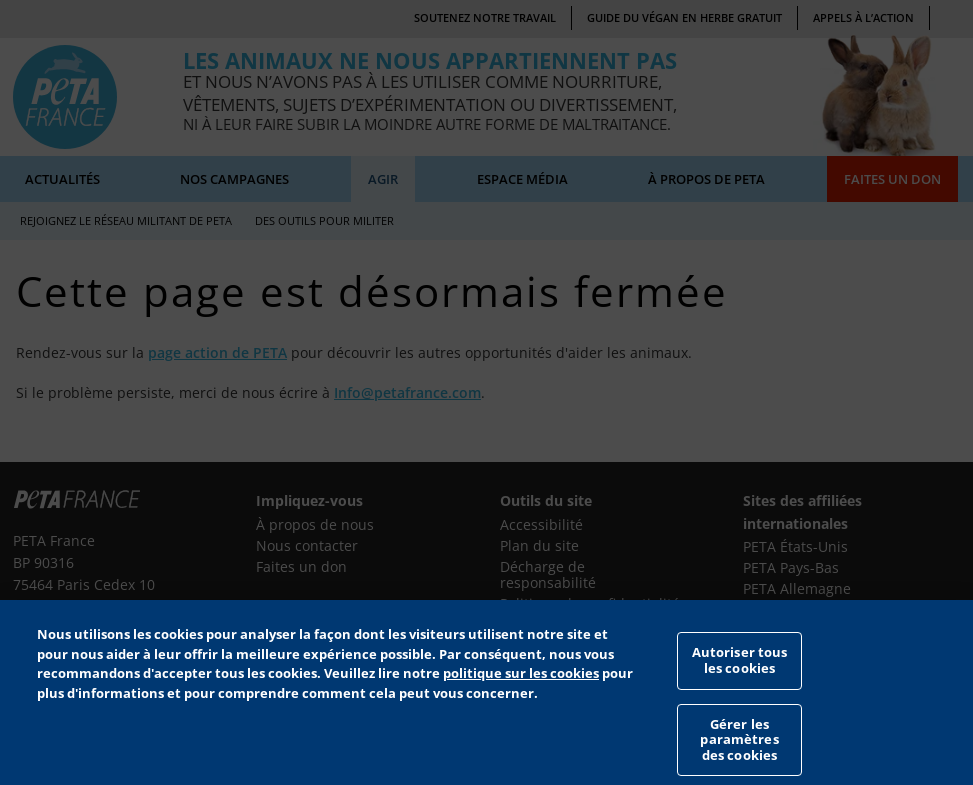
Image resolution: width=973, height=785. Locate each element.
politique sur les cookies (521, 696)
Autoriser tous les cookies (740, 683)
